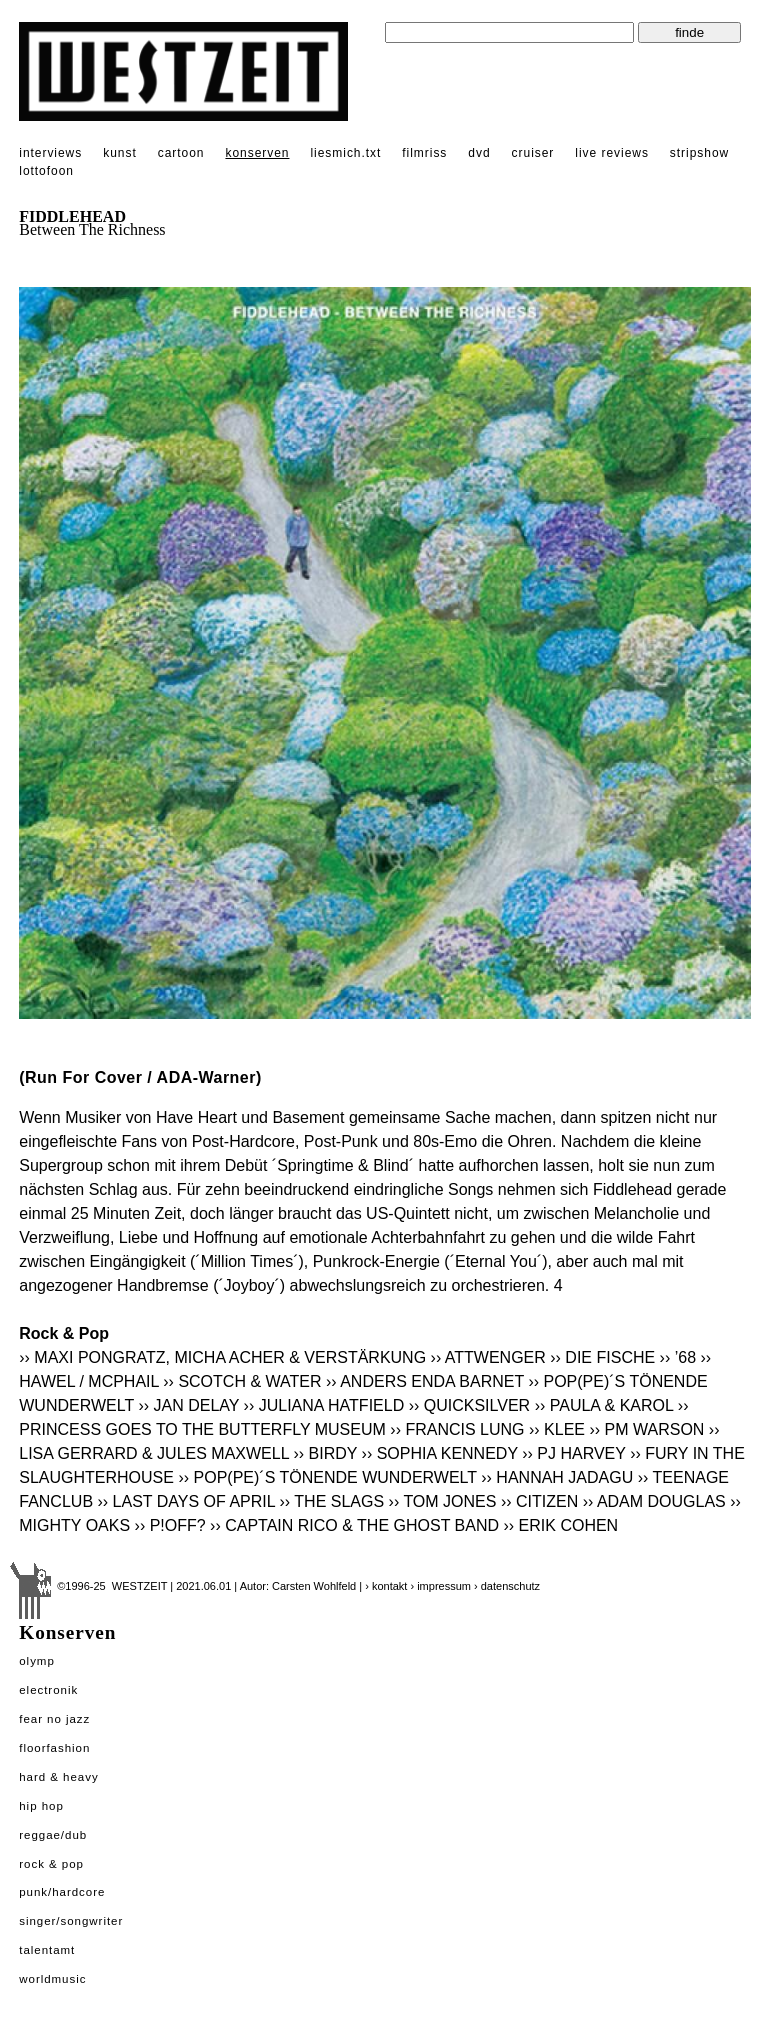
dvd (479, 153)
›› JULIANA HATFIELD (324, 1405)
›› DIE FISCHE (602, 1357)
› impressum (440, 1586)
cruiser (533, 153)
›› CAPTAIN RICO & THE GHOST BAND (354, 1525)
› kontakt (386, 1586)
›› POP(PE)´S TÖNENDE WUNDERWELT (327, 1477)
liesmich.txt (345, 153)
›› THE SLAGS (331, 1501)
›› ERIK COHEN (560, 1525)
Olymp (37, 1661)
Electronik (48, 1690)
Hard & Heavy (58, 1777)
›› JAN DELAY (188, 1405)
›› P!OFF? (170, 1525)
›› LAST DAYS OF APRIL (187, 1501)
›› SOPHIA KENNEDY (440, 1453)
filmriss (424, 153)
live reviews (612, 153)
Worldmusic (52, 1979)
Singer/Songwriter (71, 1921)
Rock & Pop (51, 1864)
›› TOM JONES (443, 1501)
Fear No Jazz (54, 1719)
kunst (119, 153)
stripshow (699, 153)
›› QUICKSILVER (470, 1405)
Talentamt (47, 1950)
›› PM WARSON (646, 1429)
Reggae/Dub (53, 1835)
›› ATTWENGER (488, 1357)
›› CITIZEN (539, 1501)
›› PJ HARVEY (573, 1453)
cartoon (181, 153)
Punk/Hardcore (62, 1892)
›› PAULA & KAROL (604, 1405)
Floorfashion (54, 1748)
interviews (50, 153)
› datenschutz (507, 1586)
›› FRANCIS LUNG (457, 1429)
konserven (257, 153)
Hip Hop (41, 1806)
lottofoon (46, 171)
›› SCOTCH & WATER (242, 1381)
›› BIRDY (325, 1453)
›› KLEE (557, 1429)
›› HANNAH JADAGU (557, 1477)
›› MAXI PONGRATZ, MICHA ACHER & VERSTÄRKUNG (222, 1357)
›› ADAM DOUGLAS (654, 1501)
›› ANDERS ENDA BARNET (425, 1381)
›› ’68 (678, 1357)
